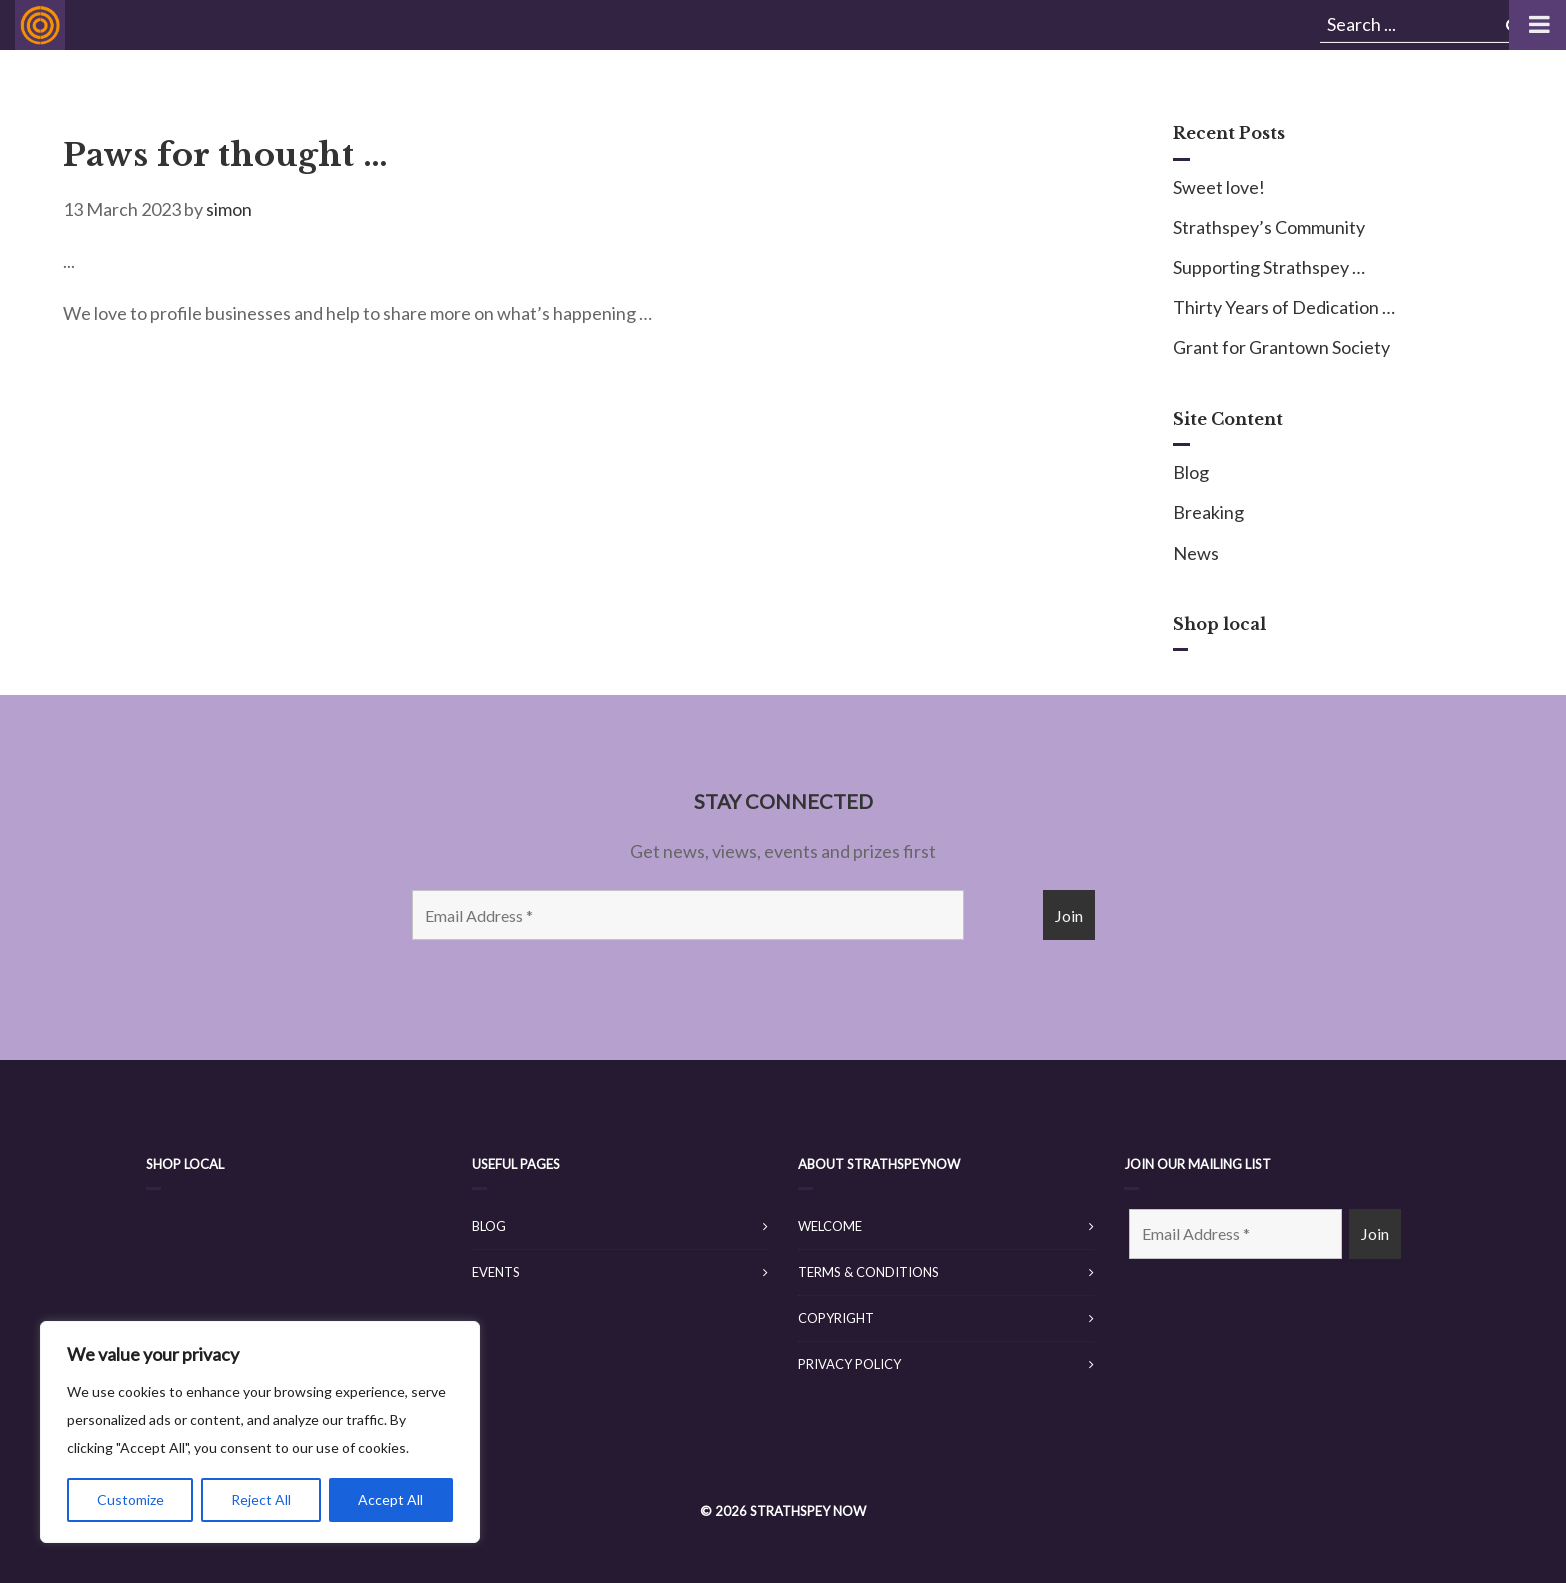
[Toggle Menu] (1537, 25)
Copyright (836, 1318)
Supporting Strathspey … (1269, 267)
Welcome (830, 1226)
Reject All (261, 1499)
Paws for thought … (225, 155)
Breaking (1208, 512)
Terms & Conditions (868, 1272)
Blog (1191, 472)
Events (496, 1272)
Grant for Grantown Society (1281, 347)
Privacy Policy (849, 1364)
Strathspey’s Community (1269, 227)
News (1196, 553)
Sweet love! (1219, 187)
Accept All (390, 1499)
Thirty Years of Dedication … (1284, 307)
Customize (130, 1499)
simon (229, 209)
